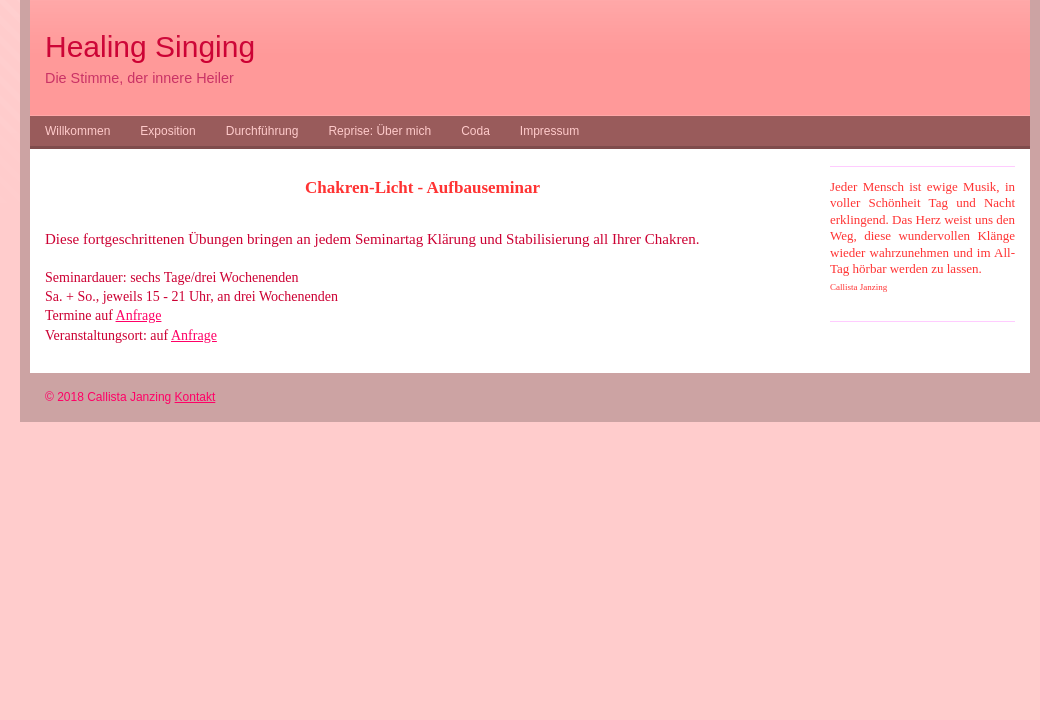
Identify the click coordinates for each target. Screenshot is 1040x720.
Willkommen (77, 131)
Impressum (549, 131)
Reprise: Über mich (379, 131)
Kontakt (195, 397)
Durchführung (262, 131)
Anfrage (139, 315)
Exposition (167, 131)
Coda (475, 131)
